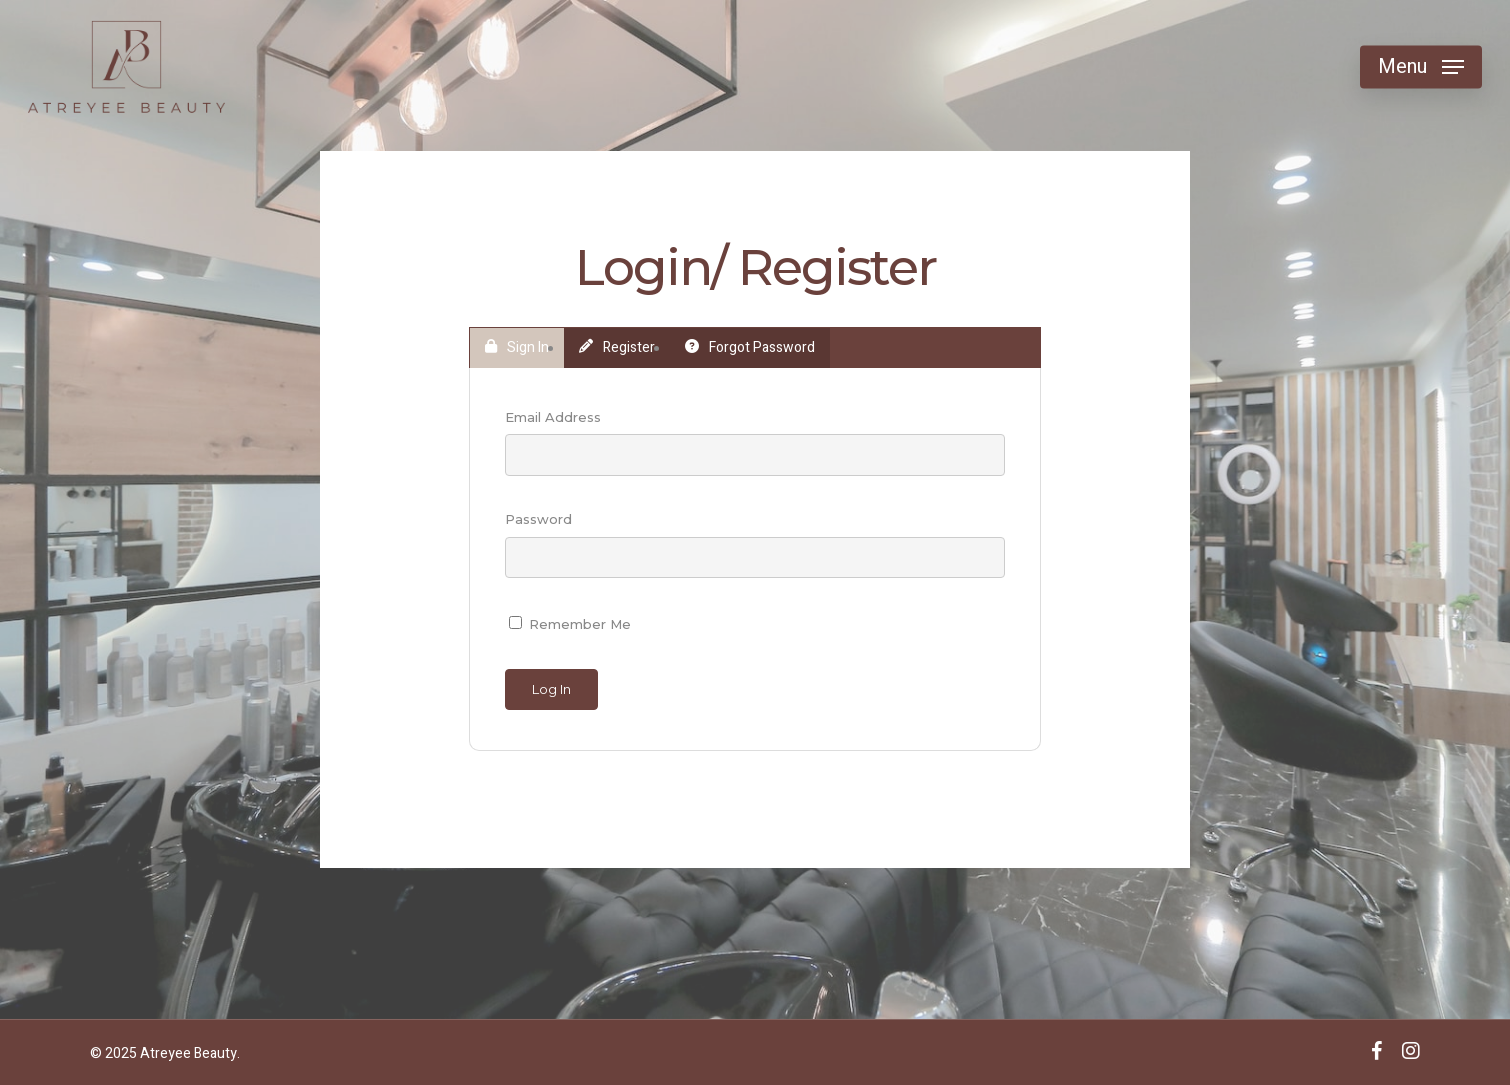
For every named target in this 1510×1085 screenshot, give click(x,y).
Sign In (517, 347)
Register (617, 347)
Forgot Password (750, 347)
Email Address (553, 417)
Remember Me (570, 624)
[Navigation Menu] (1421, 67)
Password (538, 519)
